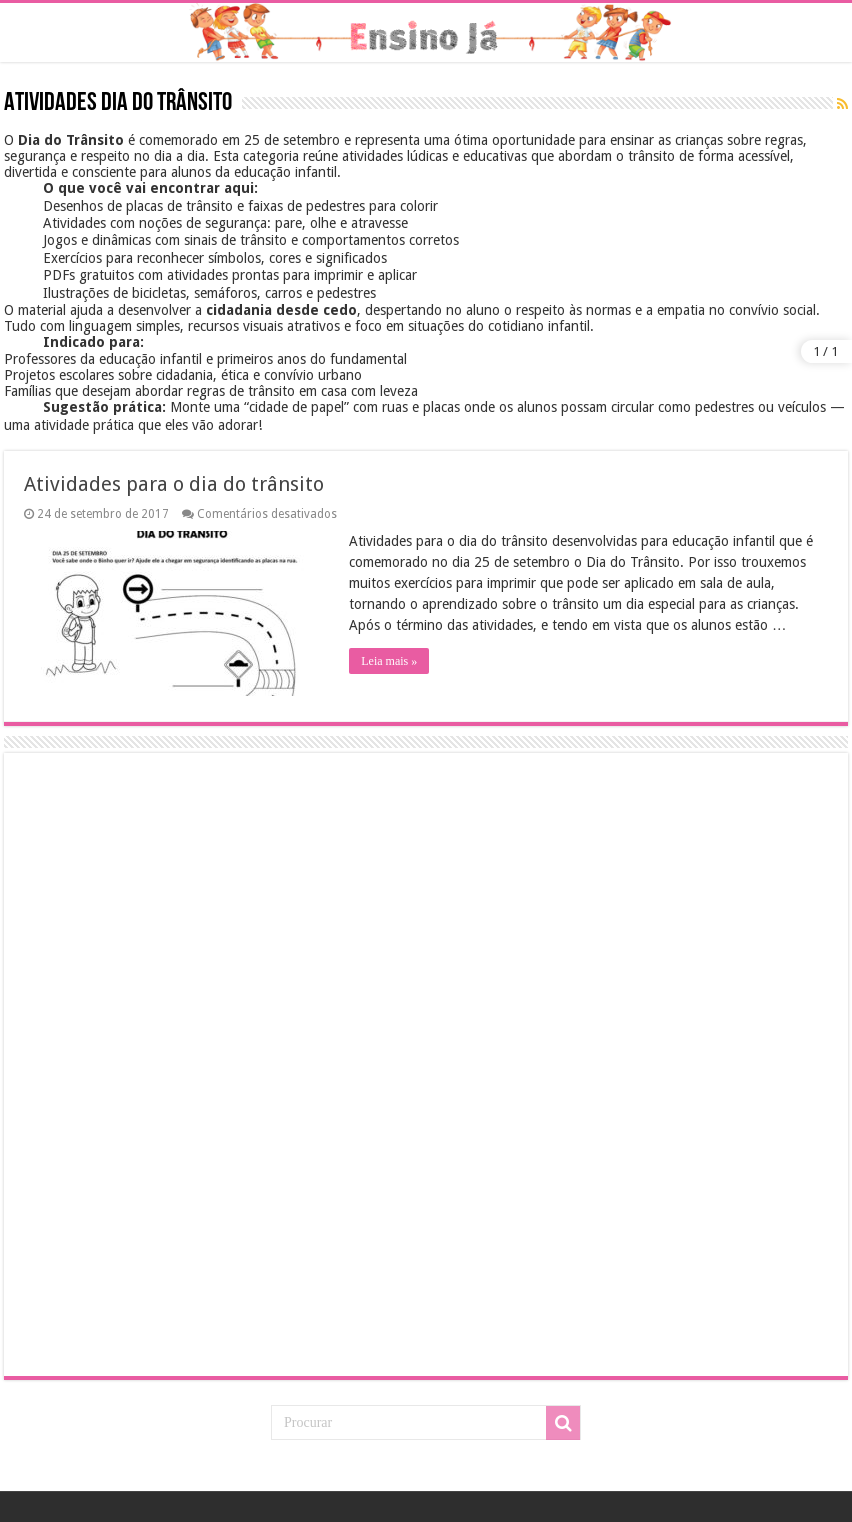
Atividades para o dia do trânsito (174, 484)
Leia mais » (389, 661)
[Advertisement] (164, 1063)
